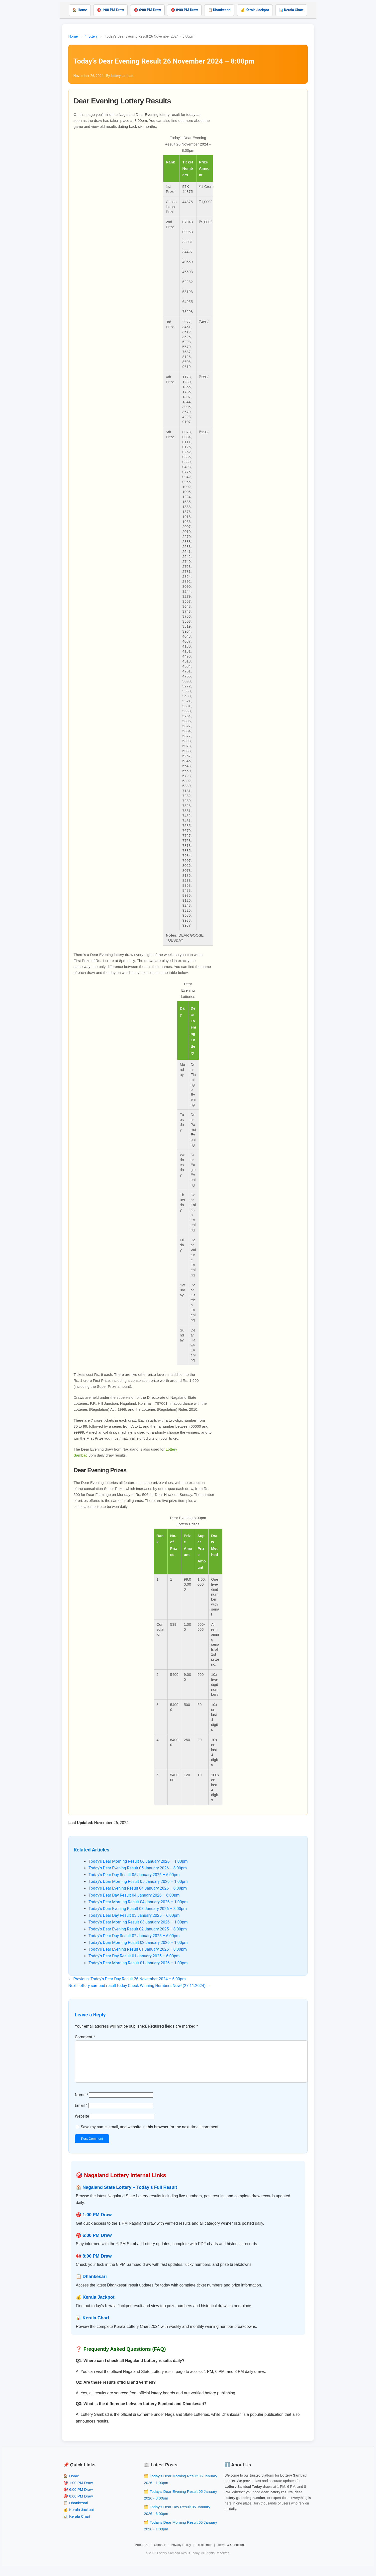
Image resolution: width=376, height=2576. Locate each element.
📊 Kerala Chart (291, 10)
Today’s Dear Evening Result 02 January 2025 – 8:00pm (138, 1929)
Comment (85, 2037)
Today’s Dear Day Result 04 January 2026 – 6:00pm (134, 1895)
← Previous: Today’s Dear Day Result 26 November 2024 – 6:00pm (127, 1979)
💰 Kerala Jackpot (255, 10)
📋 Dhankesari (219, 10)
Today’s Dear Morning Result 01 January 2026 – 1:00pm (138, 1963)
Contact (159, 2553)
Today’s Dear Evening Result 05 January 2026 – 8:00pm (138, 1868)
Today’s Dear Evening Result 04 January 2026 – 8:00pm (138, 1888)
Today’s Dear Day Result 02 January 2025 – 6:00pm (134, 1935)
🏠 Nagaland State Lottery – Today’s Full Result (126, 2195)
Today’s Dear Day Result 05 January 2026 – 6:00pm (134, 1874)
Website (82, 2124)
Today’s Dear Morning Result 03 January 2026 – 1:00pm (138, 1922)
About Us (141, 2553)
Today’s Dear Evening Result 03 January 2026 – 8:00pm (138, 1908)
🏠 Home (80, 10)
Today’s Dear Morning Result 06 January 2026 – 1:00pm (138, 1861)
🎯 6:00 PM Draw (147, 10)
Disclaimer (204, 2553)
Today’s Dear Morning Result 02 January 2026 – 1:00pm (138, 1942)
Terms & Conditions (231, 2553)
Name (81, 2102)
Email (81, 2113)
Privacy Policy (181, 2553)
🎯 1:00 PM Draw (110, 10)
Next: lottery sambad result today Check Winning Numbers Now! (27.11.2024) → (139, 1985)
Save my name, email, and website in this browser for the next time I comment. (150, 2135)
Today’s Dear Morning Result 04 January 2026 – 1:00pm (138, 1902)
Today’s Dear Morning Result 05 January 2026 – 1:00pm (138, 1881)
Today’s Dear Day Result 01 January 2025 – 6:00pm (134, 1956)
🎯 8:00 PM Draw (184, 10)
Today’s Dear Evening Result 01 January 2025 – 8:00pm (138, 1949)
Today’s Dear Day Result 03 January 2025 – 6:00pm (134, 1915)
